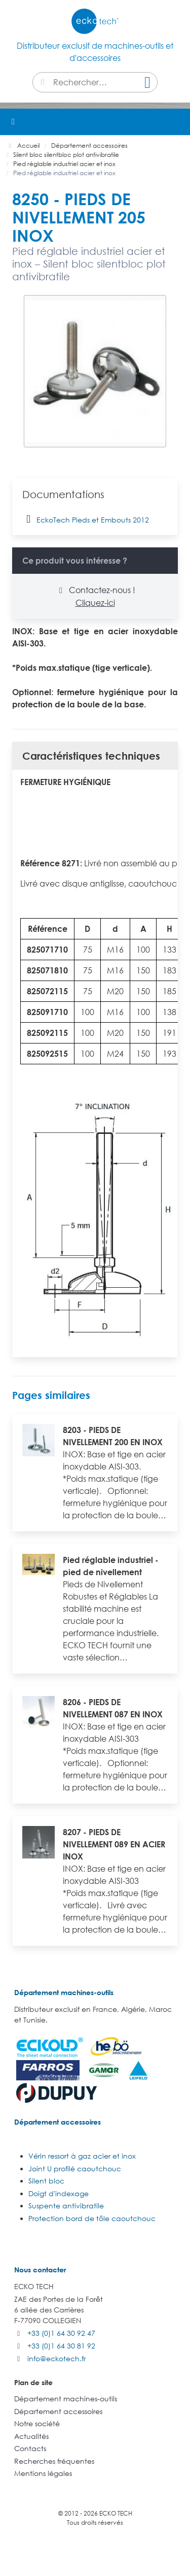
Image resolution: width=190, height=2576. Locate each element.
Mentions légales (43, 2473)
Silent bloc (46, 2180)
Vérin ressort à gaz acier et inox (82, 2155)
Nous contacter (40, 2269)
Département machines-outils (63, 1992)
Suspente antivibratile (66, 2205)
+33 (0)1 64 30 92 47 (61, 2333)
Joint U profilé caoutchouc (74, 2168)
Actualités (31, 2436)
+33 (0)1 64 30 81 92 (61, 2345)
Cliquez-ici (95, 603)
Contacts (30, 2448)
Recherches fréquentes (54, 2461)
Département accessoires (57, 2121)
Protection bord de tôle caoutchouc (92, 2218)
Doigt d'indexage (58, 2193)
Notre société (37, 2423)
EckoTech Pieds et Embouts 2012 (85, 519)
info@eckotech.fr (56, 2358)
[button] (177, 122)
